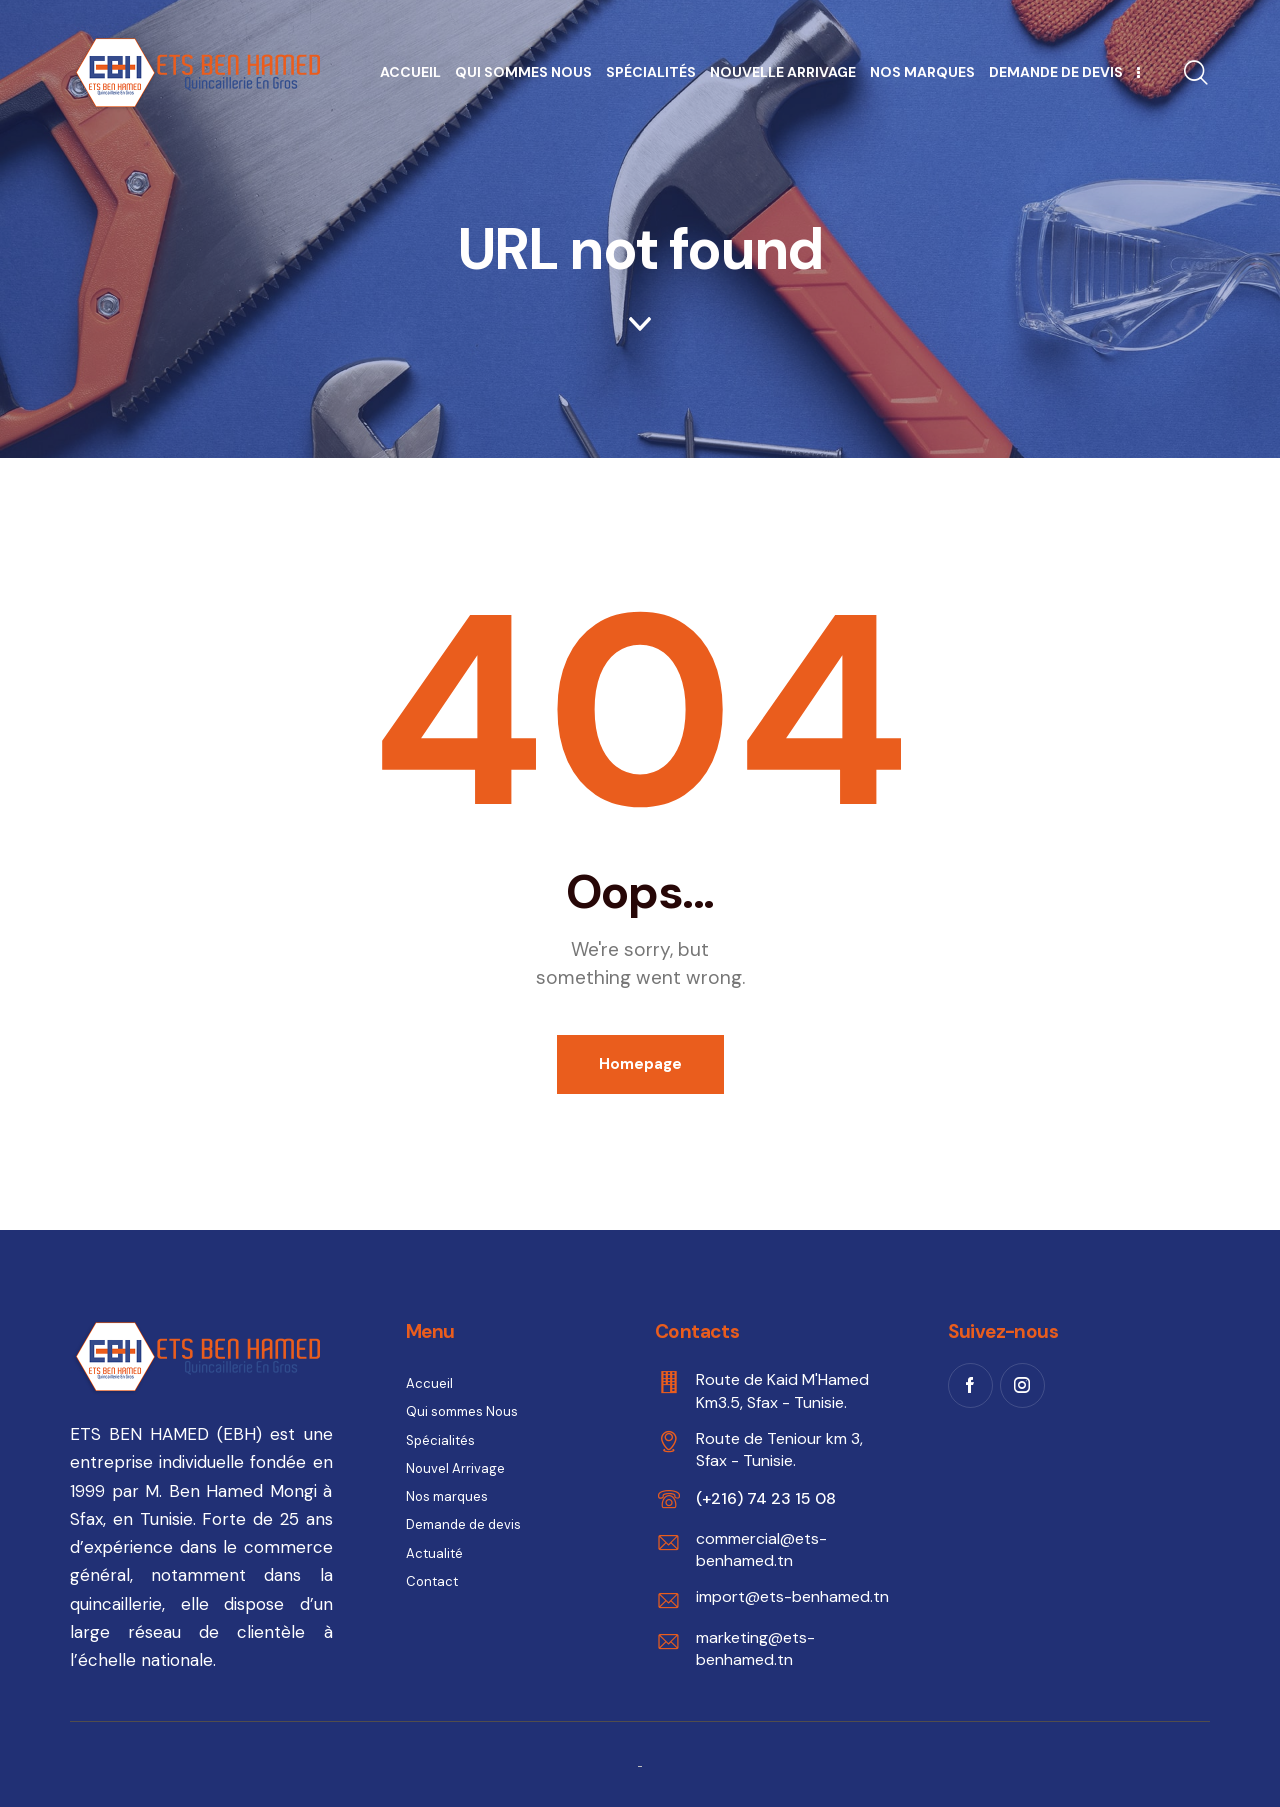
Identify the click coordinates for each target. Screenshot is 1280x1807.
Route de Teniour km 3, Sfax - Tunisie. (779, 1449)
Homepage (640, 1064)
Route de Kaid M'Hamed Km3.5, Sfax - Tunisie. (782, 1390)
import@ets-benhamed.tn (792, 1596)
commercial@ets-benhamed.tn (761, 1549)
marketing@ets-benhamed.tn (755, 1648)
